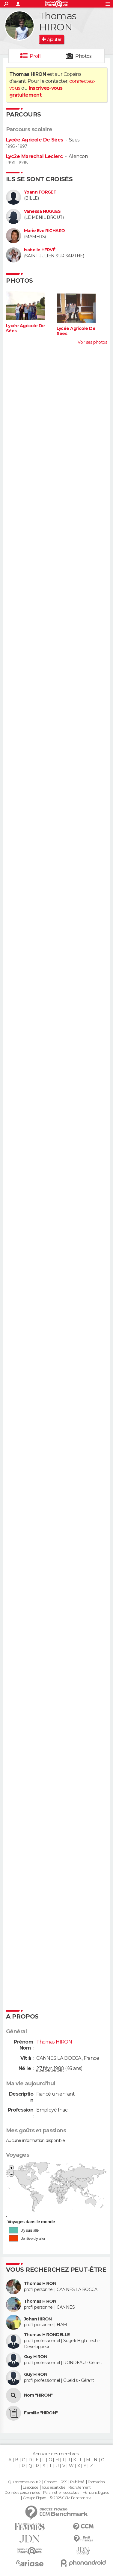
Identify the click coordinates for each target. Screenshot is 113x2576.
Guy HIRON (35, 2356)
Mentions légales (95, 2493)
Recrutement (79, 2487)
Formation (96, 2482)
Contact (50, 2482)
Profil (36, 56)
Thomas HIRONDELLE (47, 2334)
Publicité (77, 2482)
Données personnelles (22, 2493)
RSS (64, 2482)
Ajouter (54, 39)
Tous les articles (53, 2487)
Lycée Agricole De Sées (34, 140)
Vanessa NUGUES (42, 211)
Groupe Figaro (34, 2498)
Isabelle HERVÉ (39, 250)
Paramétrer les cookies (61, 2493)
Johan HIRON (38, 2319)
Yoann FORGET (40, 192)
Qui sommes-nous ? (24, 2482)
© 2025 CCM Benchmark (70, 2498)
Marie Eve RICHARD (44, 230)
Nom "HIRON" (38, 2395)
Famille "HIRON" (41, 2413)
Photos (83, 56)
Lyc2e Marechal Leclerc (34, 156)
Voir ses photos (92, 342)
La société (30, 2487)
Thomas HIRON (40, 2283)
